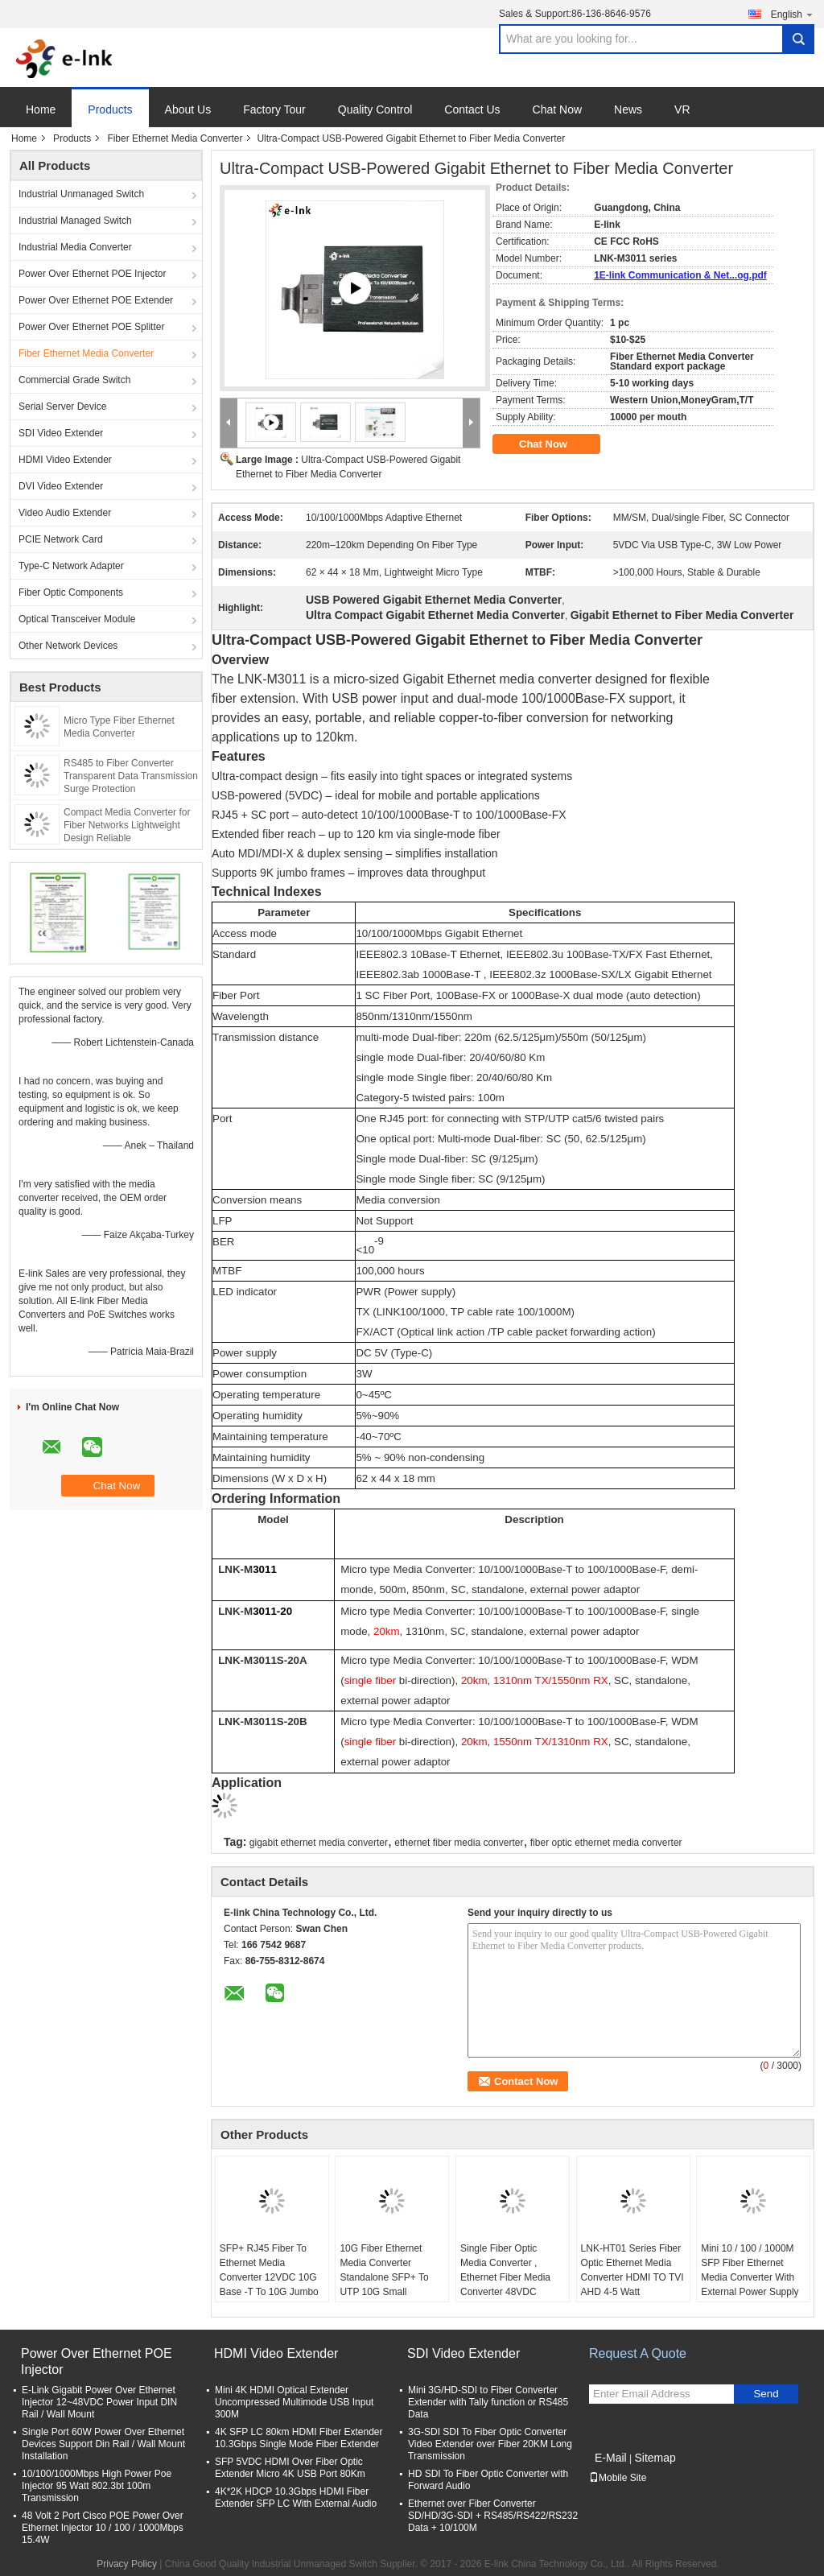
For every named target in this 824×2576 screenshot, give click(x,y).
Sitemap (654, 2457)
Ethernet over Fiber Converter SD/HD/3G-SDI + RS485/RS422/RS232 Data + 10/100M (493, 2515)
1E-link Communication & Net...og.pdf (680, 275)
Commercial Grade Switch (74, 380)
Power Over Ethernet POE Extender (96, 300)
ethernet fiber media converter (458, 1842)
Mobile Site (617, 2477)
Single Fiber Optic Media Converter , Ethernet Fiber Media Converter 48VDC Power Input (505, 2277)
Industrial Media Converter (75, 247)
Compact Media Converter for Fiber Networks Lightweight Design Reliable (127, 825)
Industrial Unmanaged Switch (81, 194)
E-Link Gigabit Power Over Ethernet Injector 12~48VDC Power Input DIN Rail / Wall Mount (99, 2402)
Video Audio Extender (65, 512)
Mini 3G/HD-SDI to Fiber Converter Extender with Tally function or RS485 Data (488, 2402)
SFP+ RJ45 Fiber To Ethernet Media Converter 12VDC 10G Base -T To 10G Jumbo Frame (269, 2277)
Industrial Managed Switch (75, 220)
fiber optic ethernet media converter (606, 1842)
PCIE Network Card (61, 539)
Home (41, 109)
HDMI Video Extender (65, 459)
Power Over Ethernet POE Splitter (91, 326)
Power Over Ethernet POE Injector (92, 273)
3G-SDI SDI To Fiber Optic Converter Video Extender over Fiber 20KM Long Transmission (490, 2444)
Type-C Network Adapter (71, 566)
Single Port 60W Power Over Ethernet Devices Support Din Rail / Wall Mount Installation (103, 2444)
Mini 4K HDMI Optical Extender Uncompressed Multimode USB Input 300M (294, 2402)
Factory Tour (274, 109)
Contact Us (472, 109)
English (792, 14)
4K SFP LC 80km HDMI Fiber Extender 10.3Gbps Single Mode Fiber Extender (299, 2438)
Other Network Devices (68, 645)
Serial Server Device (62, 406)
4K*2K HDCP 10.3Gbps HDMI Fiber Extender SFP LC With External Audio (296, 2497)
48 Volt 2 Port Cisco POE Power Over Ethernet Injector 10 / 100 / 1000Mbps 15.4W (102, 2527)
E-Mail (611, 2457)
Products (110, 109)
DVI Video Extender (61, 486)
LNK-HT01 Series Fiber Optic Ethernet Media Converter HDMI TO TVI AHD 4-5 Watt (632, 2270)
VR (682, 109)
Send (765, 2394)
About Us (188, 109)
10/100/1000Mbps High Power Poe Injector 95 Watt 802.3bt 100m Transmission (96, 2486)
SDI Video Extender (61, 433)
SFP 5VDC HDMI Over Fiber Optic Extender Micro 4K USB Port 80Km (290, 2467)
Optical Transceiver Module (77, 619)
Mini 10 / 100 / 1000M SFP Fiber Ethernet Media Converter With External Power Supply (749, 2270)
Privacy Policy (127, 2564)
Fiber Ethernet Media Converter (174, 138)
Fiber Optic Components (71, 592)
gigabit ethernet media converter (318, 1842)
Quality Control (375, 109)
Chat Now (557, 109)
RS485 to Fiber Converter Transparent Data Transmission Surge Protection (131, 776)
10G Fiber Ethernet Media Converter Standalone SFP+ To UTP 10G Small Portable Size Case (384, 2277)
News (628, 109)
